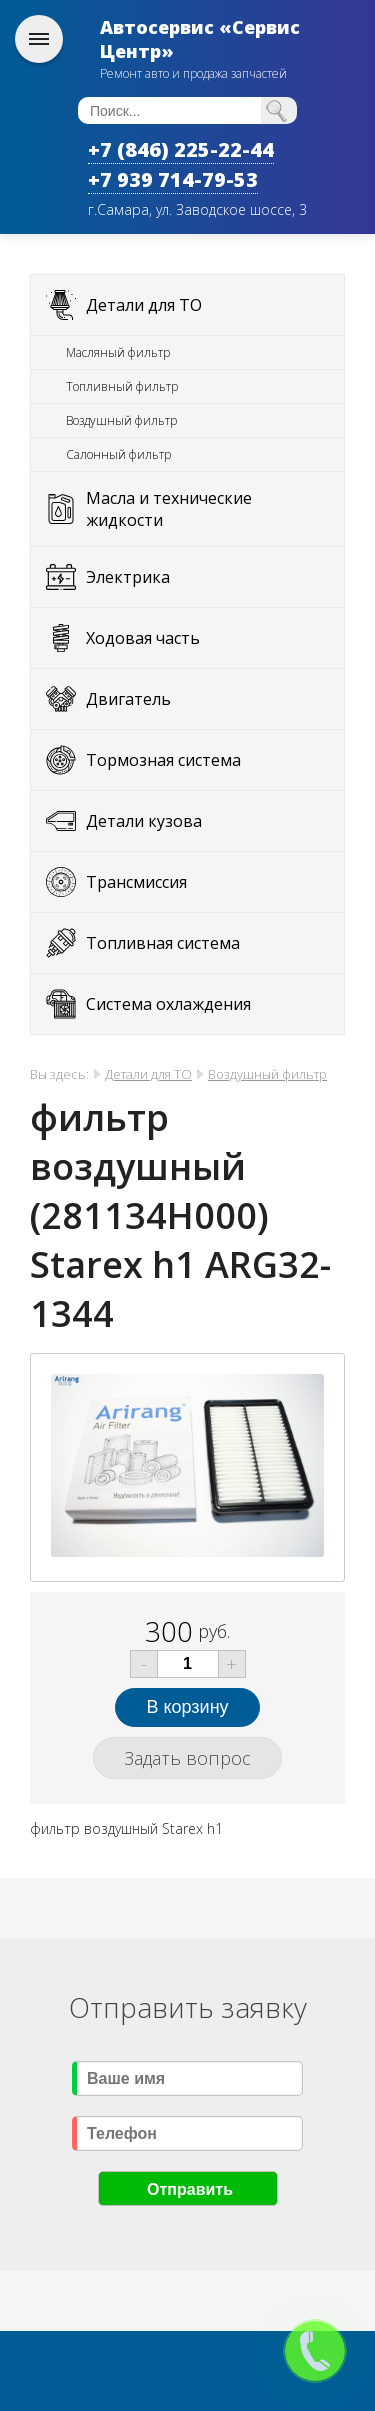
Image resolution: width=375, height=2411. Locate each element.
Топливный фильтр (122, 386)
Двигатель (128, 699)
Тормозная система (163, 760)
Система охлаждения (168, 1004)
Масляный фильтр (118, 352)
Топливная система (163, 943)
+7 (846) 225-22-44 (181, 149)
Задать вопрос (187, 1758)
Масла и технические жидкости (169, 509)
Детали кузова (144, 821)
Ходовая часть (143, 638)
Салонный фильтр (118, 454)
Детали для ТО (144, 305)
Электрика (128, 577)
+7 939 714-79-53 (173, 179)
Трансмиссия (136, 882)
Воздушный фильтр (121, 420)
